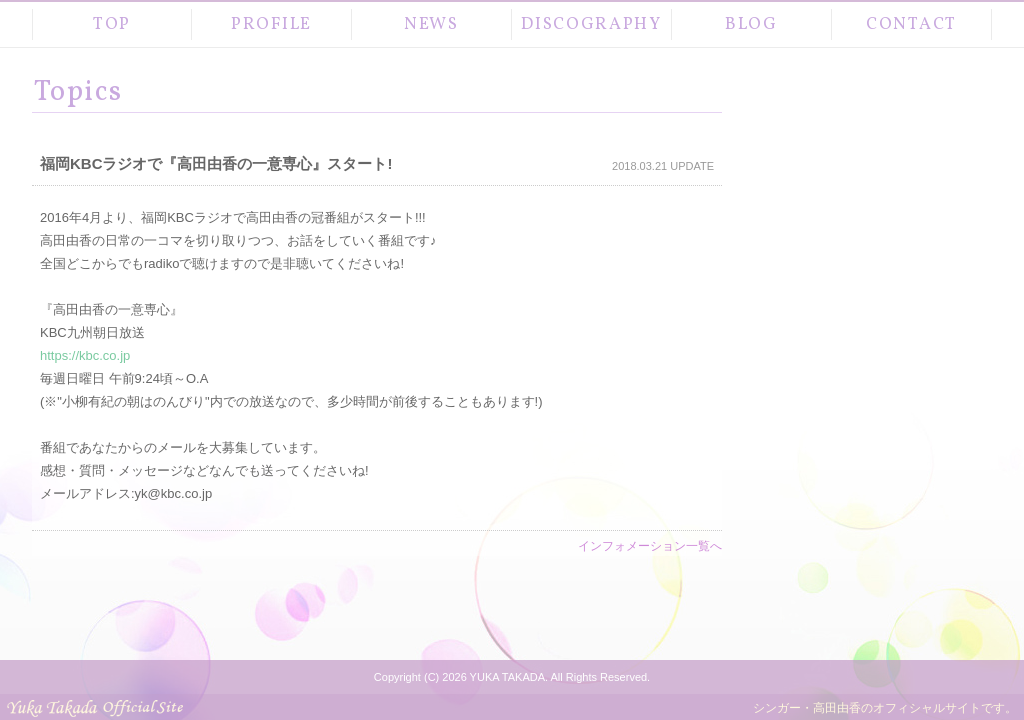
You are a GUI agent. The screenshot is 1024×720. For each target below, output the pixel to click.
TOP (112, 24)
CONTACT (911, 24)
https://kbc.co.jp (85, 355)
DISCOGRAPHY (591, 24)
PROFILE (271, 24)
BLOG (751, 24)
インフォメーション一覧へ (650, 546)
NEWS (431, 24)
